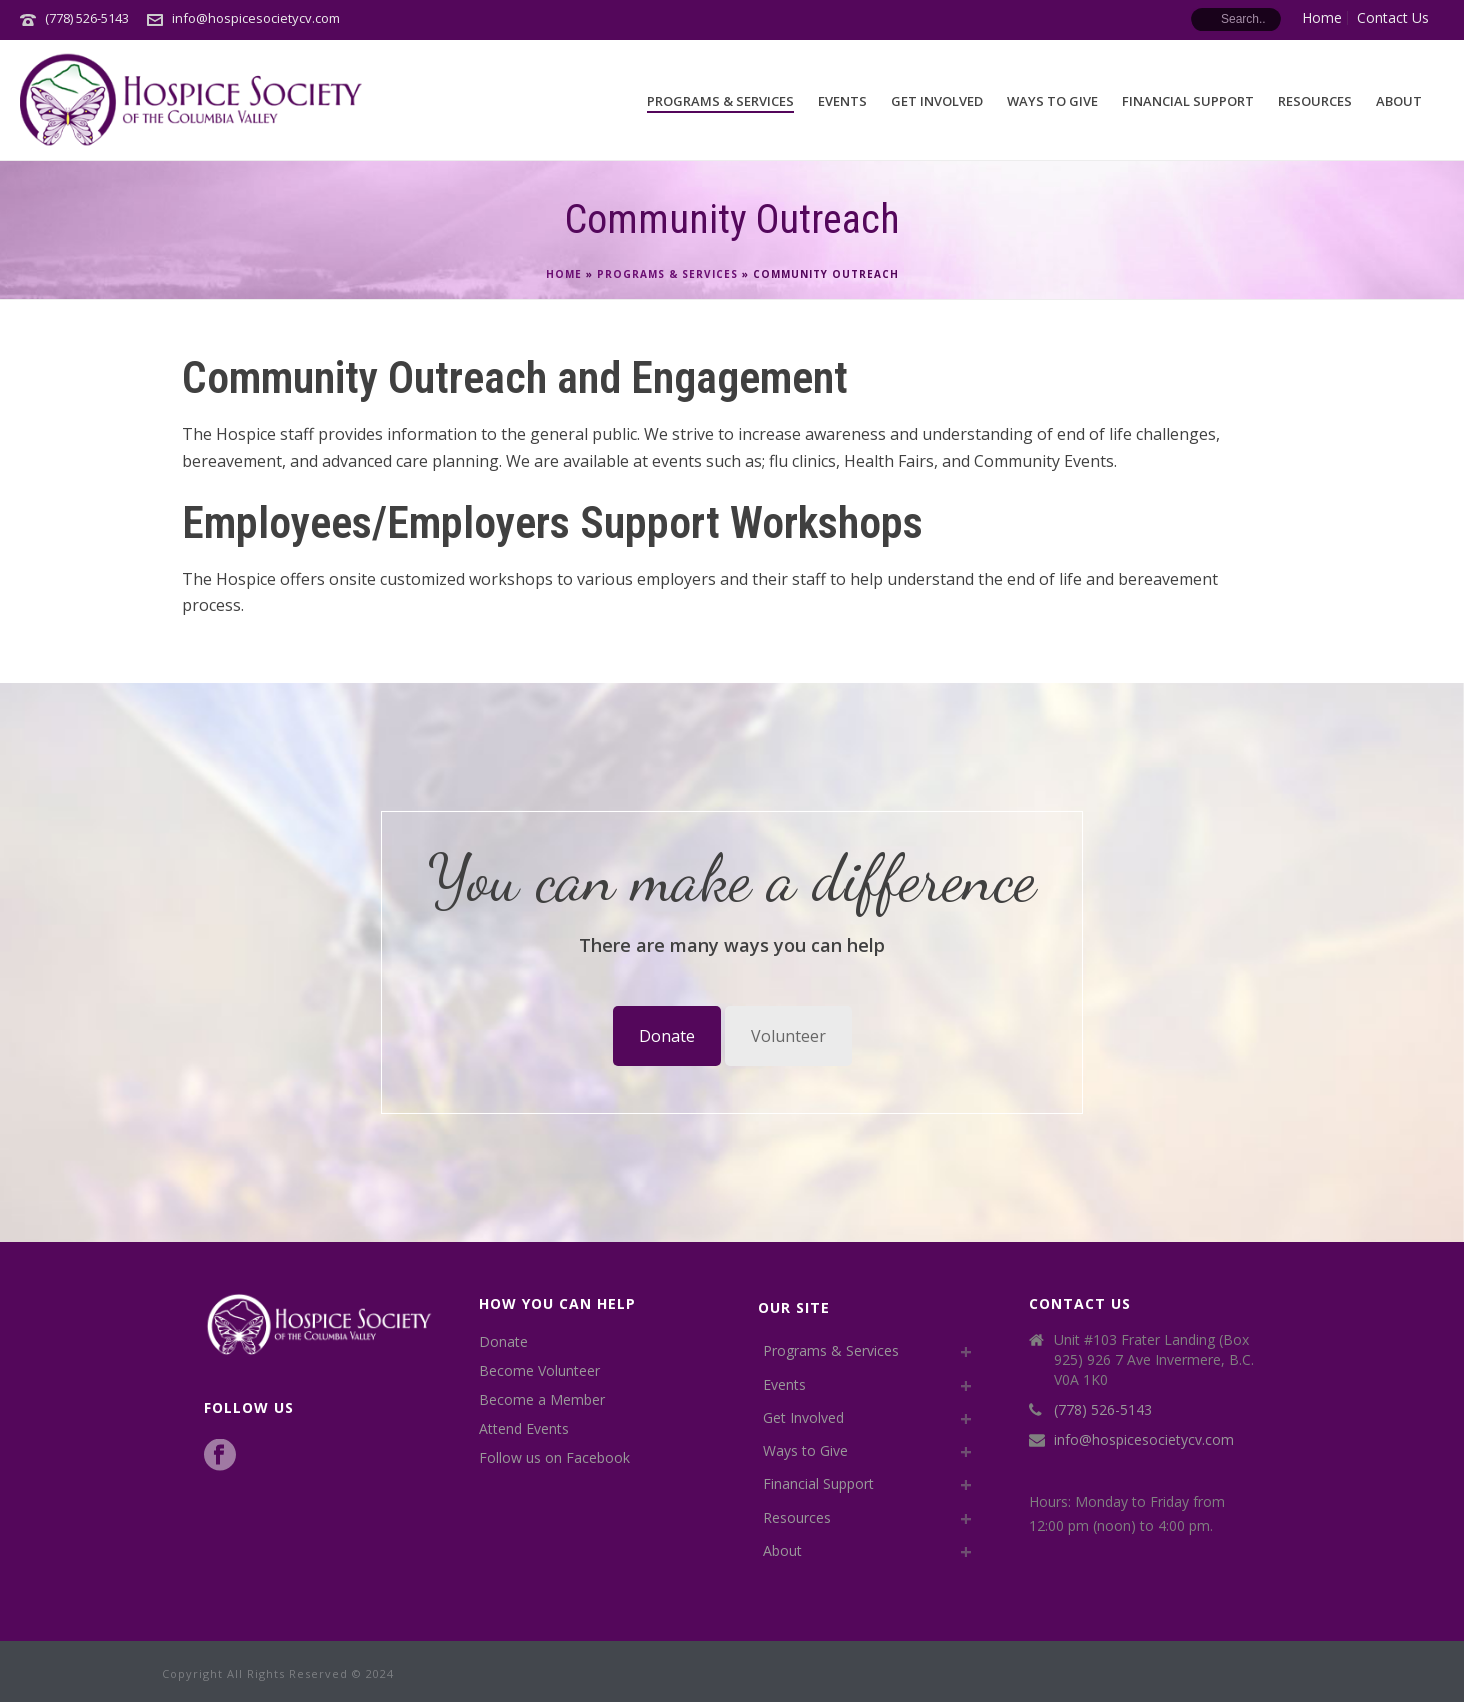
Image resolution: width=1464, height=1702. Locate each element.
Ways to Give (1052, 101)
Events (842, 101)
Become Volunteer (539, 1371)
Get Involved (937, 101)
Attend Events (524, 1429)
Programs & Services (720, 101)
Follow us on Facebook (554, 1458)
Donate (667, 1036)
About (1399, 101)
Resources (1315, 101)
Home (564, 274)
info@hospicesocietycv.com (256, 18)
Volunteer (788, 1036)
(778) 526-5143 (87, 18)
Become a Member (542, 1400)
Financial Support (1188, 101)
